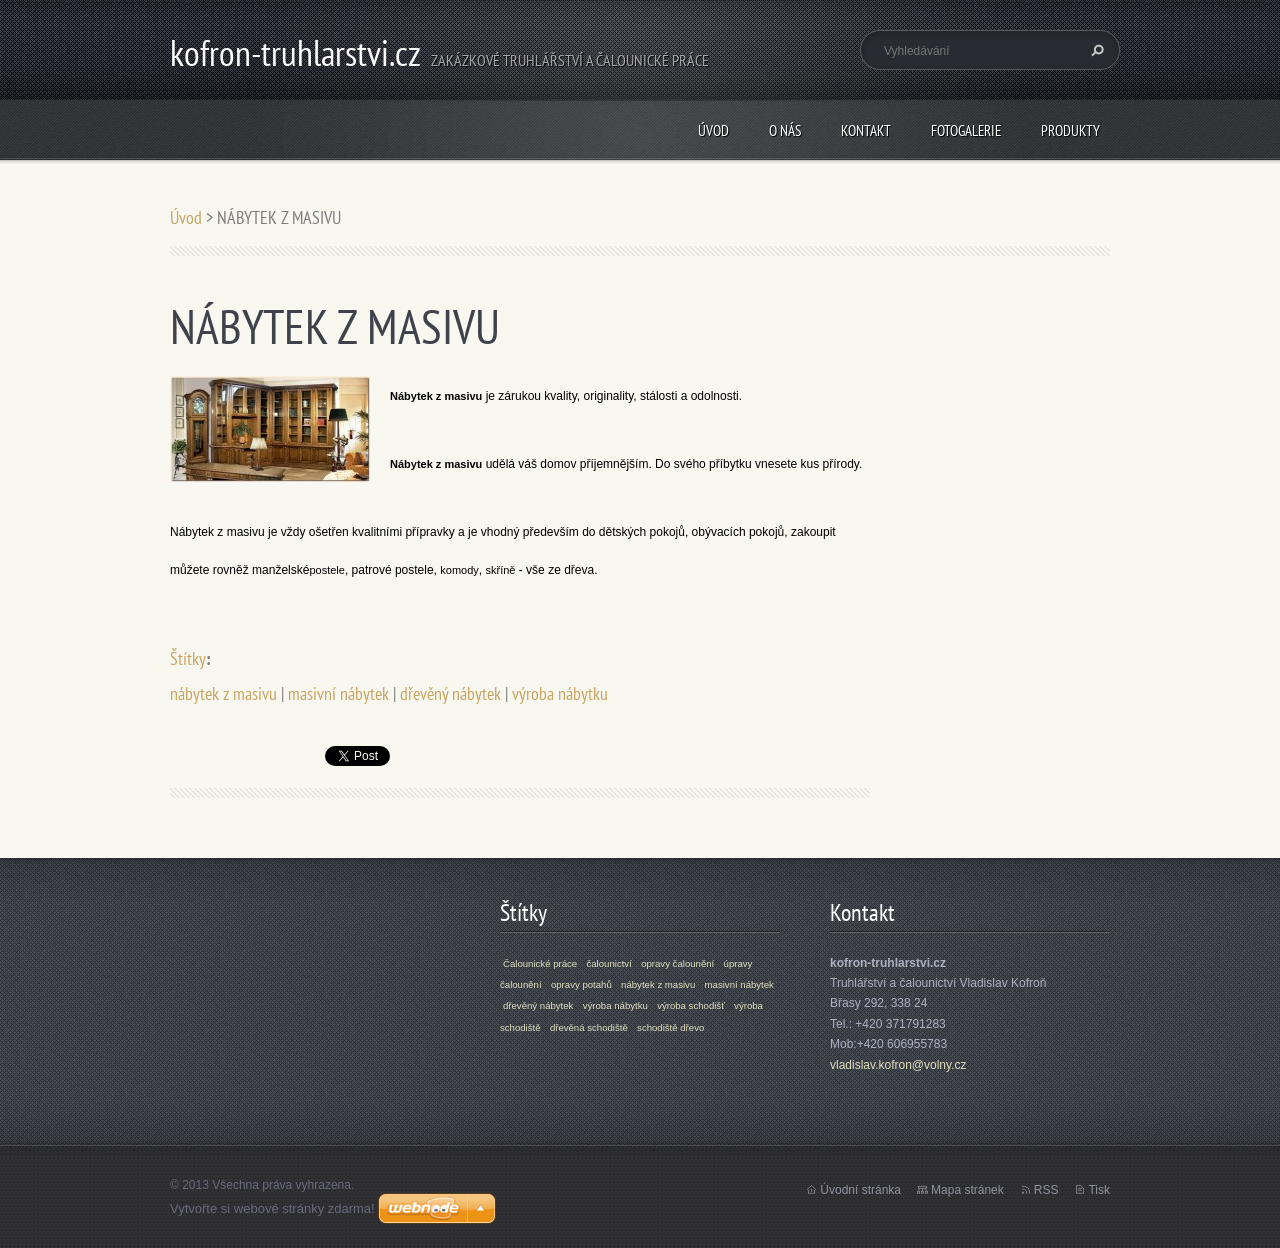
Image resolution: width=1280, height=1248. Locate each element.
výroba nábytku (560, 693)
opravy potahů (581, 984)
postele (326, 570)
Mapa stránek (967, 1190)
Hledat (1095, 50)
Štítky (188, 658)
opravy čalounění (677, 963)
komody (459, 570)
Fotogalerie (966, 130)
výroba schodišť (691, 1005)
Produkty (1070, 130)
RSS (1046, 1190)
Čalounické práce (540, 963)
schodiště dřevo (670, 1027)
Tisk (1099, 1190)
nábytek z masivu (223, 693)
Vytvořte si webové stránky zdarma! (272, 1208)
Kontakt (866, 130)
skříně (500, 570)
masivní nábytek (338, 693)
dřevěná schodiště (589, 1027)
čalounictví (608, 963)
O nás (785, 130)
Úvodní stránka (860, 1190)
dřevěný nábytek (450, 693)
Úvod (713, 130)
